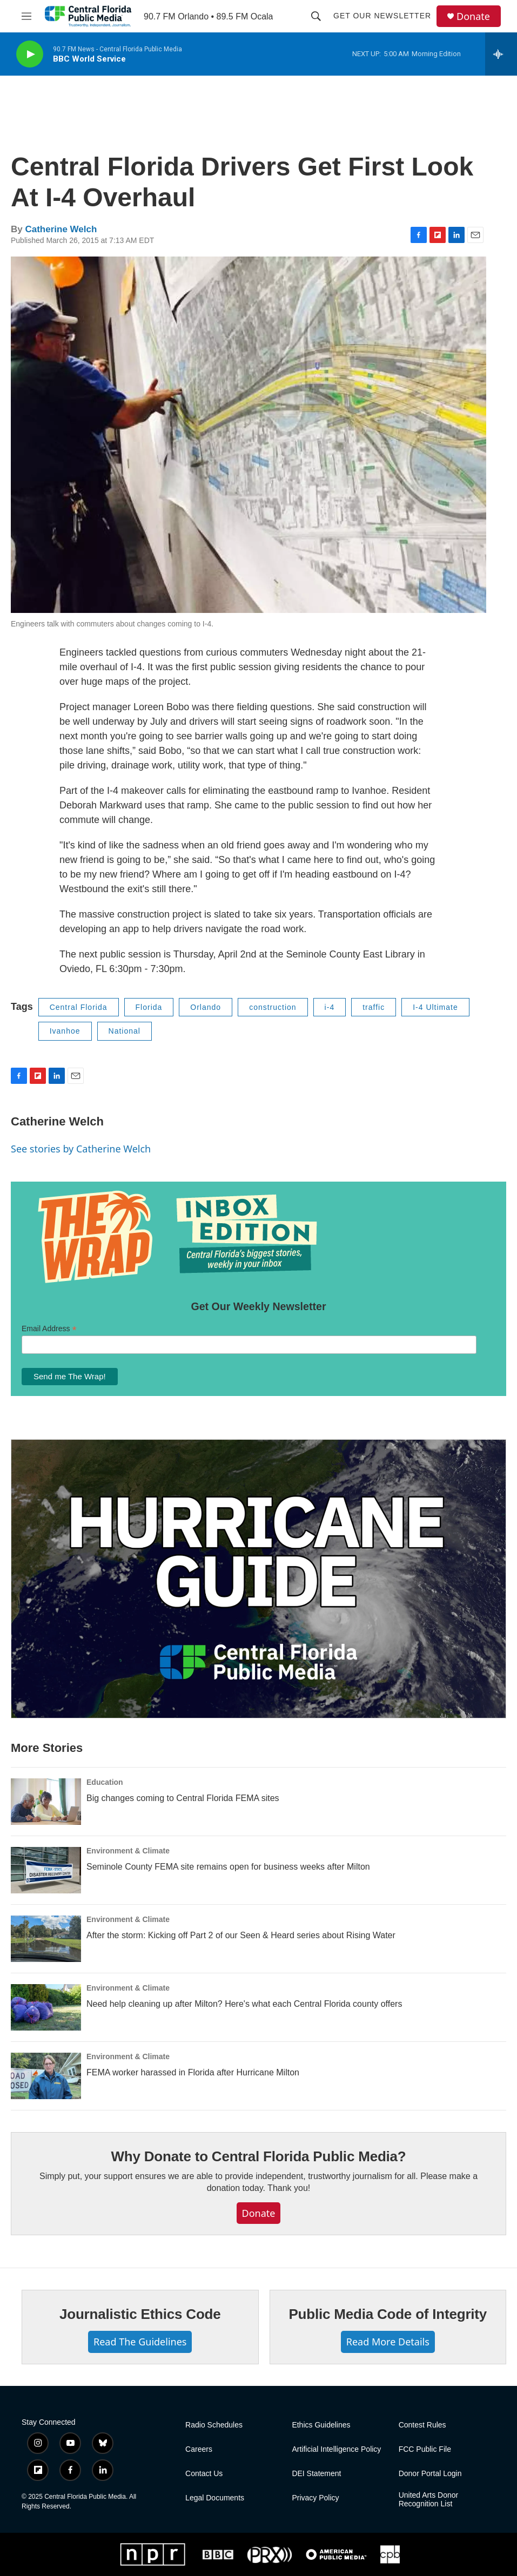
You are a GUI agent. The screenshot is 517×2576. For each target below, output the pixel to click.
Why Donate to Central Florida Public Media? (258, 2156)
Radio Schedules (214, 2425)
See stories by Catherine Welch (81, 1148)
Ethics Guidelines (321, 2425)
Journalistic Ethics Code (140, 2314)
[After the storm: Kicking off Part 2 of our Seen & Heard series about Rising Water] (46, 1939)
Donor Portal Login (430, 2474)
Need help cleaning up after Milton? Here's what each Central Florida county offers (244, 2003)
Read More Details (387, 2341)
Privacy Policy (315, 2498)
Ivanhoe (65, 1031)
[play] (29, 54)
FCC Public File (425, 2449)
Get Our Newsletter (382, 15)
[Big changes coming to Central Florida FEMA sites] (46, 1801)
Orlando (205, 1007)
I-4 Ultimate (435, 1007)
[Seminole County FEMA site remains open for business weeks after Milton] (46, 1870)
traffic (373, 1007)
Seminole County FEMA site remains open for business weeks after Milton (228, 1866)
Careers (198, 2449)
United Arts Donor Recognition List (429, 2499)
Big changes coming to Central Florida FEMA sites (182, 1798)
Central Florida (79, 1007)
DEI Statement (316, 2474)
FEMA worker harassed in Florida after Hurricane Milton (192, 2072)
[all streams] (501, 54)
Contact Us (204, 2474)
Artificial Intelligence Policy (336, 2449)
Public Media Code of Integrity (387, 2314)
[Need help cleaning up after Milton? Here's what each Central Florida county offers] (46, 2007)
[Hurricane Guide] (258, 1579)
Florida (149, 1007)
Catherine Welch (61, 229)
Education (104, 1782)
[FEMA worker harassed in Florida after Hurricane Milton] (46, 2076)
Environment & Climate (128, 1850)
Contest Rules (422, 2425)
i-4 (330, 1007)
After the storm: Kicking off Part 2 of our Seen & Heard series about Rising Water (240, 1935)
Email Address (49, 1329)
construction (272, 1007)
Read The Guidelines (139, 2341)
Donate (473, 16)
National (124, 1031)
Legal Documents (214, 2498)
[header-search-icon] (316, 16)
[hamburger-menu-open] (26, 16)
